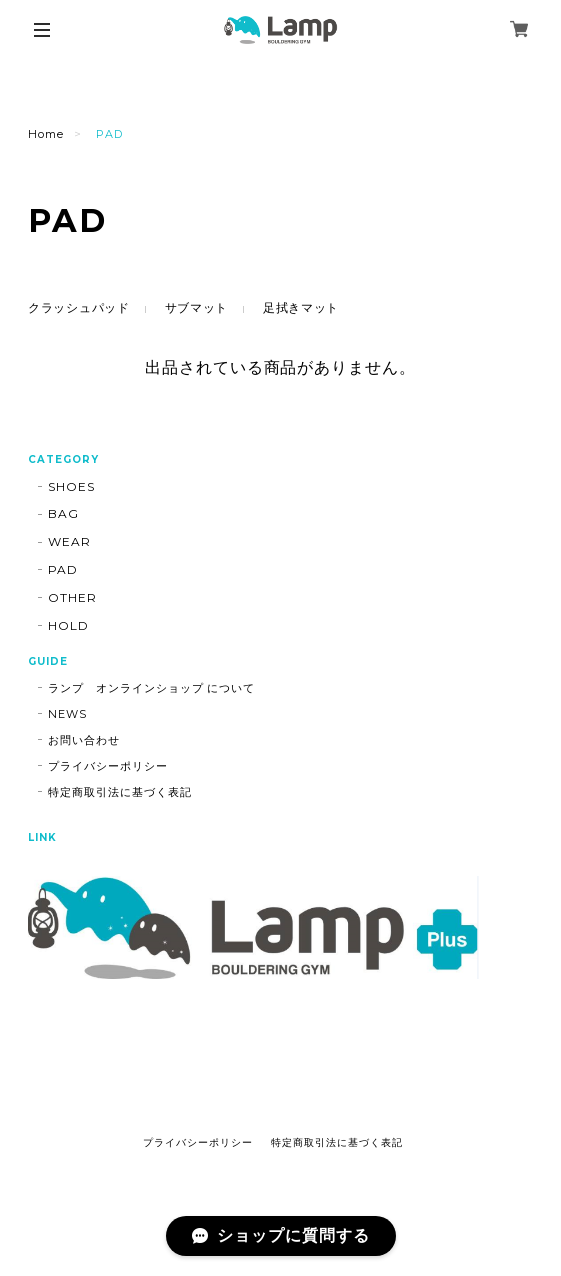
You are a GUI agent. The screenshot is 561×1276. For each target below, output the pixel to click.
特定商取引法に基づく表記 (120, 792)
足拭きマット (301, 307)
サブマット (197, 307)
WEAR (69, 541)
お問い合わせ (84, 740)
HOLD (68, 625)
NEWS (67, 714)
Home (46, 134)
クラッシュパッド (79, 307)
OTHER (72, 597)
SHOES (71, 486)
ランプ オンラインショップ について (151, 688)
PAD (63, 569)
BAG (63, 513)
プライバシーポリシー (108, 766)
